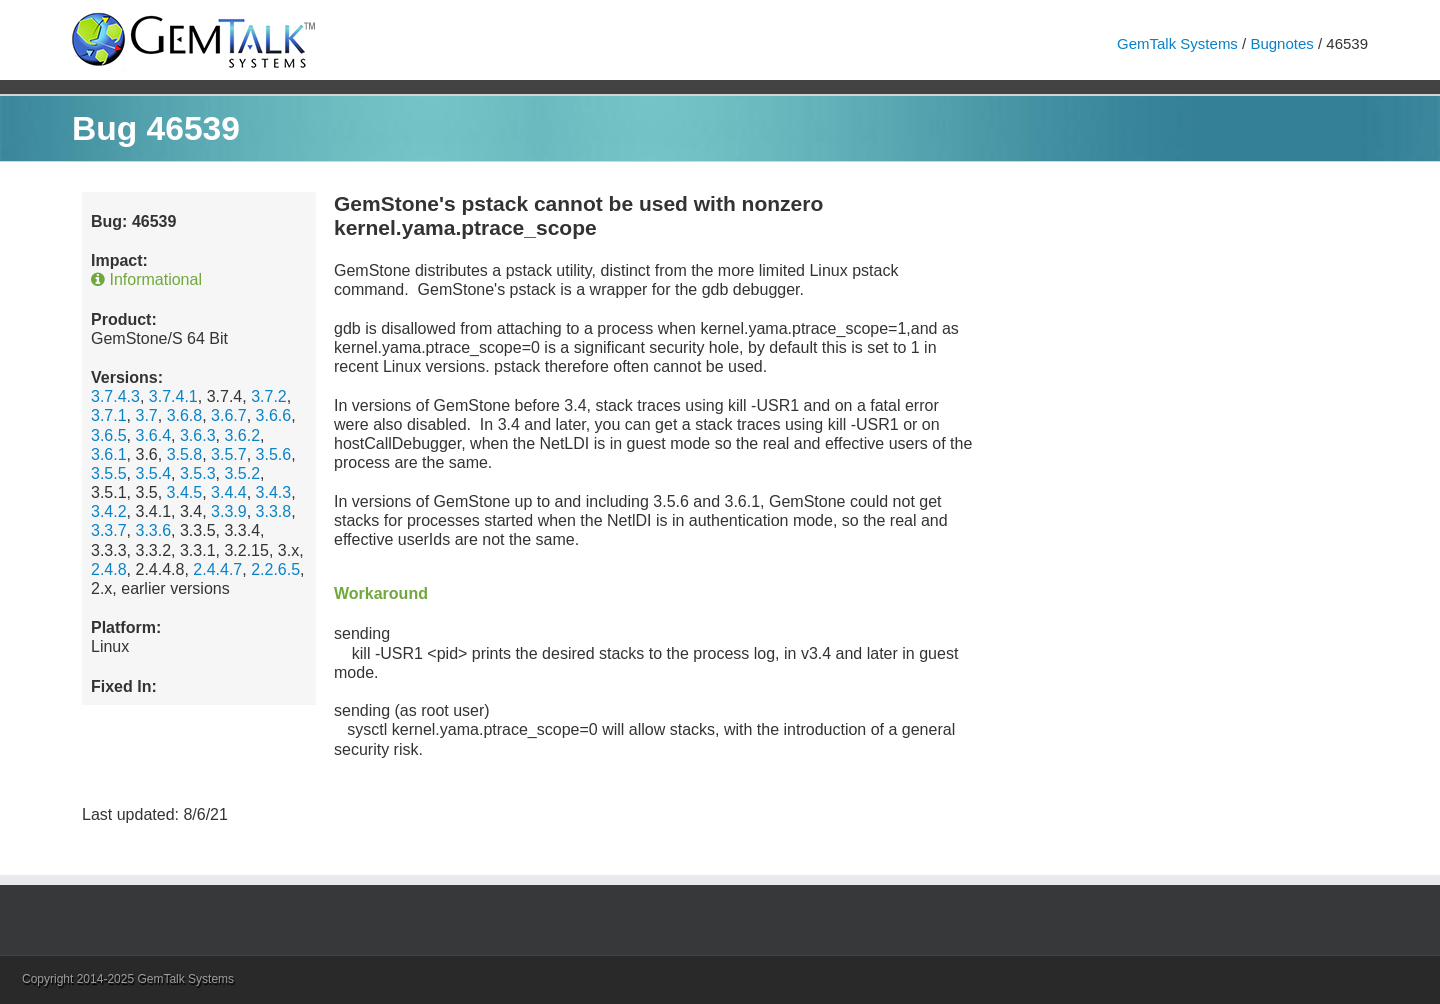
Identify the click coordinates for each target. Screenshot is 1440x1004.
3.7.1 (109, 415)
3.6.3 (198, 435)
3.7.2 (269, 396)
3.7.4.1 (173, 396)
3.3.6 (153, 530)
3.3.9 (229, 511)
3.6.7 (229, 415)
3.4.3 (274, 492)
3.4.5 (185, 492)
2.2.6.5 (275, 569)
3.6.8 (185, 415)
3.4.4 (229, 492)
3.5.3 (198, 473)
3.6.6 (274, 415)
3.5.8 (185, 454)
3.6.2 (242, 435)
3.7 (146, 415)
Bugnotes (1281, 43)
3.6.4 (153, 435)
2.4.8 (109, 569)
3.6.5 (109, 435)
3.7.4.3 (115, 396)
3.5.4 (153, 473)
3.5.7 (229, 454)
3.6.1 (109, 454)
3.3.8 (274, 511)
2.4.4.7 (217, 569)
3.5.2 (242, 473)
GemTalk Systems (1177, 43)
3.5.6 (274, 454)
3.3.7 (109, 530)
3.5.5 (109, 473)
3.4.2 (109, 511)
